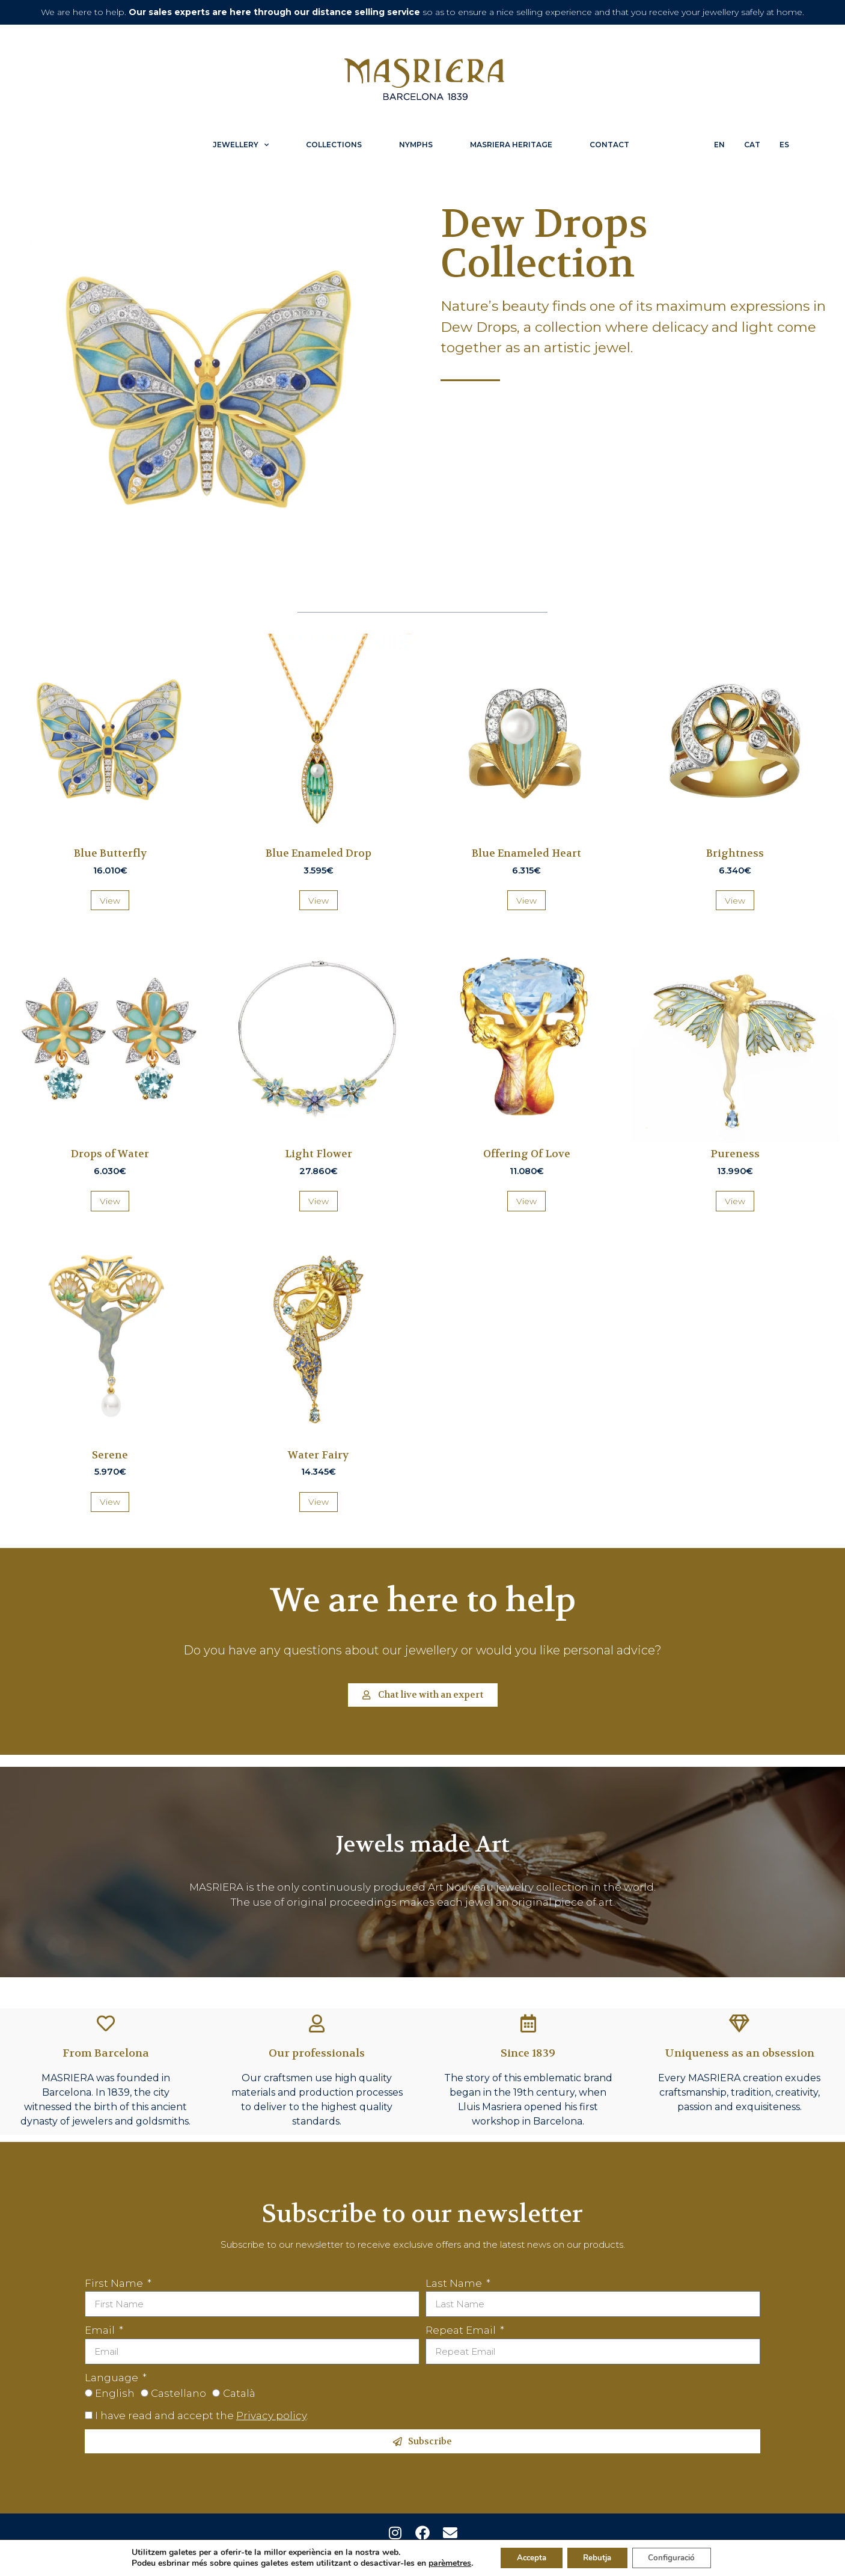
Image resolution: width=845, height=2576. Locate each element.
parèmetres (440, 2562)
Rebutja (597, 2557)
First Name (115, 2283)
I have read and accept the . (201, 2415)
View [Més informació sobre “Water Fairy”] (318, 1501)
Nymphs (416, 144)
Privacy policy (271, 2415)
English (115, 2393)
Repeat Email (462, 2330)
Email (101, 2330)
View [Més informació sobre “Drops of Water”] (110, 1201)
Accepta (525, 2557)
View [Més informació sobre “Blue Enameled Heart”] (526, 900)
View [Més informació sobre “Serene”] (110, 1501)
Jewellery (241, 144)
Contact (609, 144)
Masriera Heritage (511, 144)
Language (113, 2378)
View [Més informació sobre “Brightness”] (735, 900)
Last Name (455, 2283)
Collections (334, 144)
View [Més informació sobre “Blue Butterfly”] (110, 900)
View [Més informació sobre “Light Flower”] (318, 1201)
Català (239, 2393)
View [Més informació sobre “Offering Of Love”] (526, 1201)
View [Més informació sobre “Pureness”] (735, 1201)
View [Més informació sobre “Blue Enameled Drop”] (318, 900)
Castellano (178, 2393)
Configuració (677, 2557)
